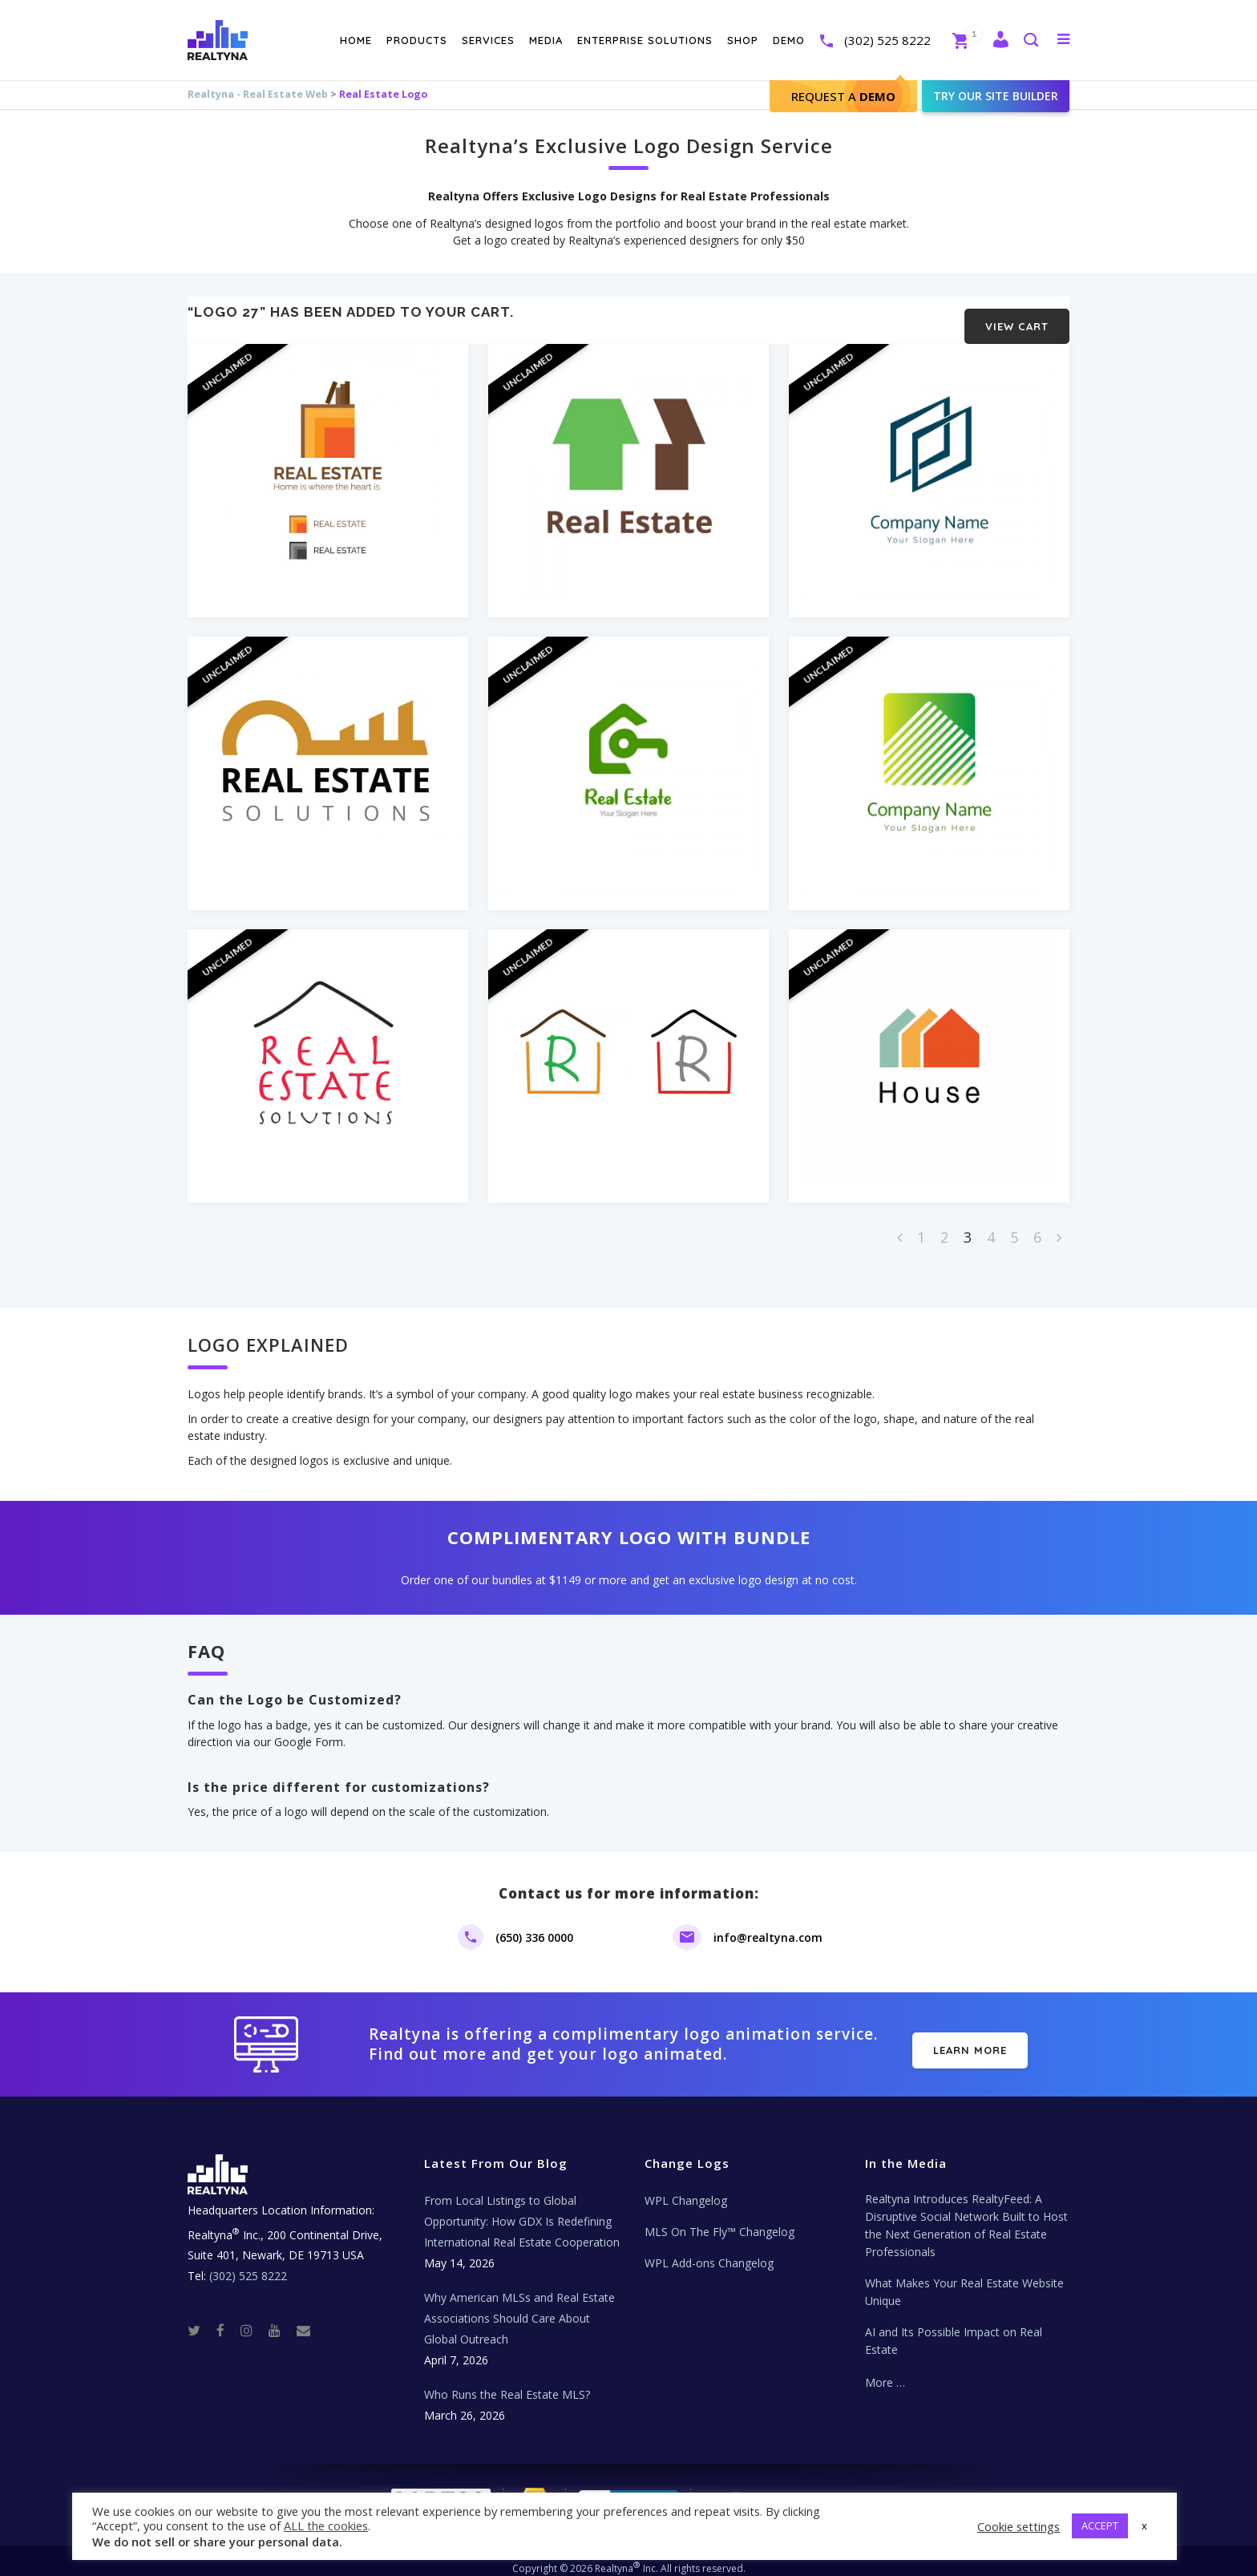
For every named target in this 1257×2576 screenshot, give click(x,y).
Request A (843, 96)
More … (885, 2370)
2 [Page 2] (944, 1225)
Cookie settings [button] (1018, 2526)
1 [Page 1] (921, 1225)
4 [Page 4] (991, 1225)
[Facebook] (226, 2317)
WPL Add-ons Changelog (709, 2251)
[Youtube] (281, 2317)
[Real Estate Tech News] (303, 2317)
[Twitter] (200, 2317)
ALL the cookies (326, 2525)
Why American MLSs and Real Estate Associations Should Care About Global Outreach (519, 2306)
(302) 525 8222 (887, 40)
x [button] (1144, 2525)
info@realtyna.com (768, 1925)
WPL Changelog (686, 2188)
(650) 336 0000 (534, 1925)
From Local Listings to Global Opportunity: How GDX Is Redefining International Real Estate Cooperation (522, 2209)
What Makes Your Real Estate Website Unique (964, 2279)
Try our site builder (995, 95)
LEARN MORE (970, 2038)
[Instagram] (252, 2317)
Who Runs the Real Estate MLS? (507, 2382)
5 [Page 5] (1014, 1225)
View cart (1017, 314)
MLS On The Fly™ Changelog (719, 2219)
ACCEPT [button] (1099, 2525)
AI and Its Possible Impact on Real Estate (953, 2328)
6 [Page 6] (1037, 1225)
